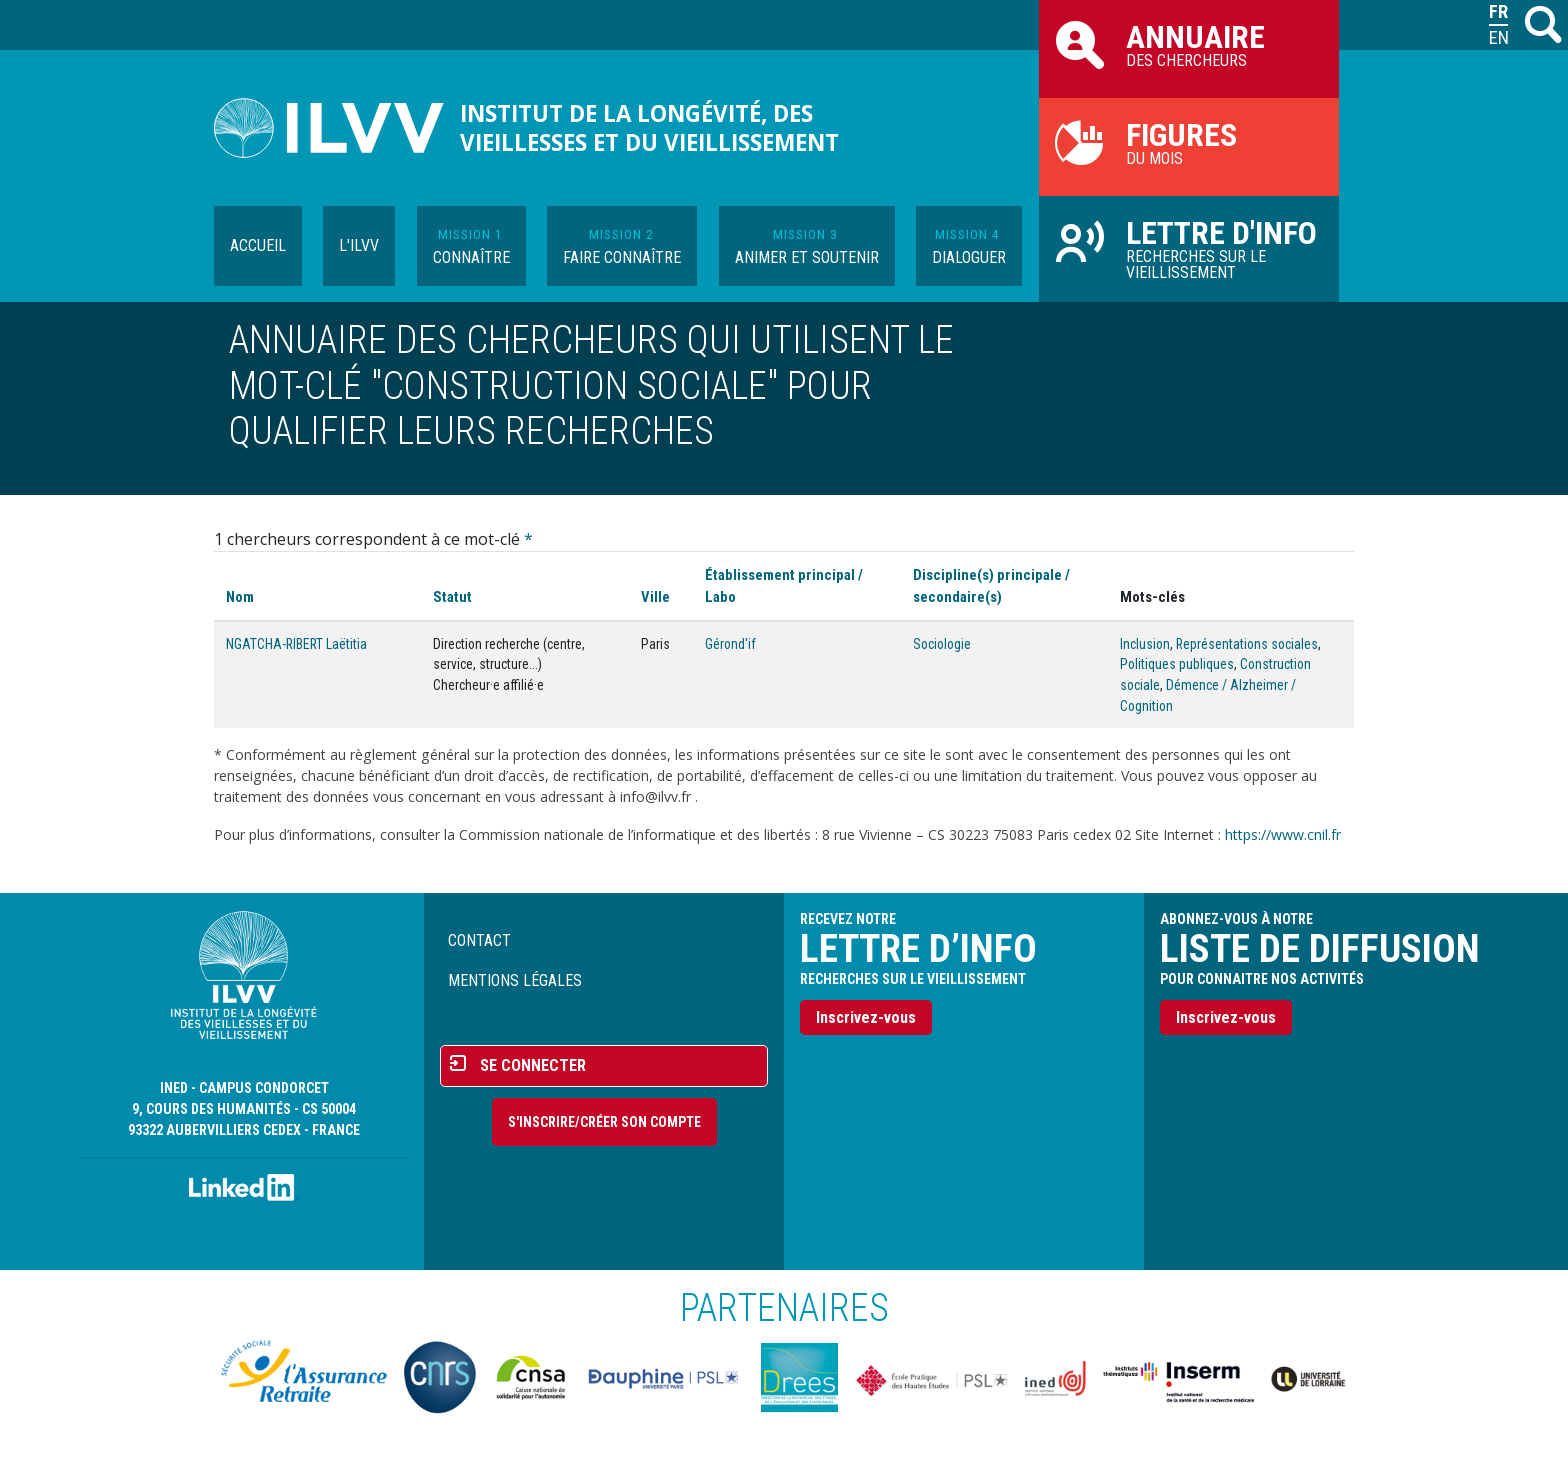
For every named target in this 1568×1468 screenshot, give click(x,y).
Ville (655, 597)
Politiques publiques (1177, 664)
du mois (1189, 142)
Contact (479, 940)
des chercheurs (1189, 44)
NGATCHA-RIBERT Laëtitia (296, 644)
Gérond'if (730, 644)
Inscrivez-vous (866, 1017)
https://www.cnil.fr (1283, 834)
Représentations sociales (1247, 644)
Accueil (258, 245)
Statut (452, 597)
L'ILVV (359, 245)
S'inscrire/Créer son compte (604, 1122)
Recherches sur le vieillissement (1189, 248)
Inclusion (1145, 644)
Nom (240, 597)
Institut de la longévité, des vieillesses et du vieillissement (649, 128)
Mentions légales (515, 980)
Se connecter (533, 1065)
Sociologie (942, 644)
